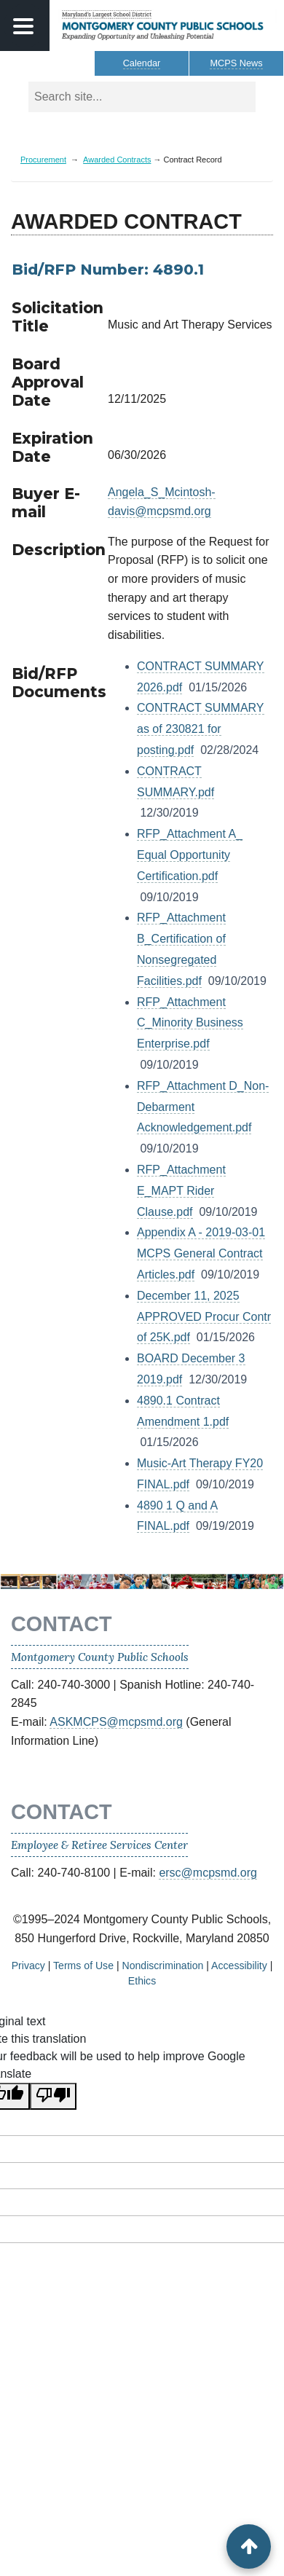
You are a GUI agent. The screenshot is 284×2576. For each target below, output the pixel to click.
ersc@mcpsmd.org (208, 1872)
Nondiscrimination (162, 1965)
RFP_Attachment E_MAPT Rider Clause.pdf (181, 1190)
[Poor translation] (53, 2096)
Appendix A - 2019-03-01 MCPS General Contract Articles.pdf (201, 1253)
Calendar (142, 63)
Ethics (142, 1981)
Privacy (28, 1965)
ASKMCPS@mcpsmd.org (116, 1722)
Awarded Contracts (117, 159)
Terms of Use (83, 1965)
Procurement (43, 159)
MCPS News (236, 63)
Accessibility (239, 1965)
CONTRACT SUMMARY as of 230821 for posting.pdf (200, 729)
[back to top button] (248, 2546)
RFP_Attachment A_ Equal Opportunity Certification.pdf (189, 855)
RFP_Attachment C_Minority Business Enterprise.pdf (190, 1023)
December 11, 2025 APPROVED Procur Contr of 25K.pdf (204, 1316)
